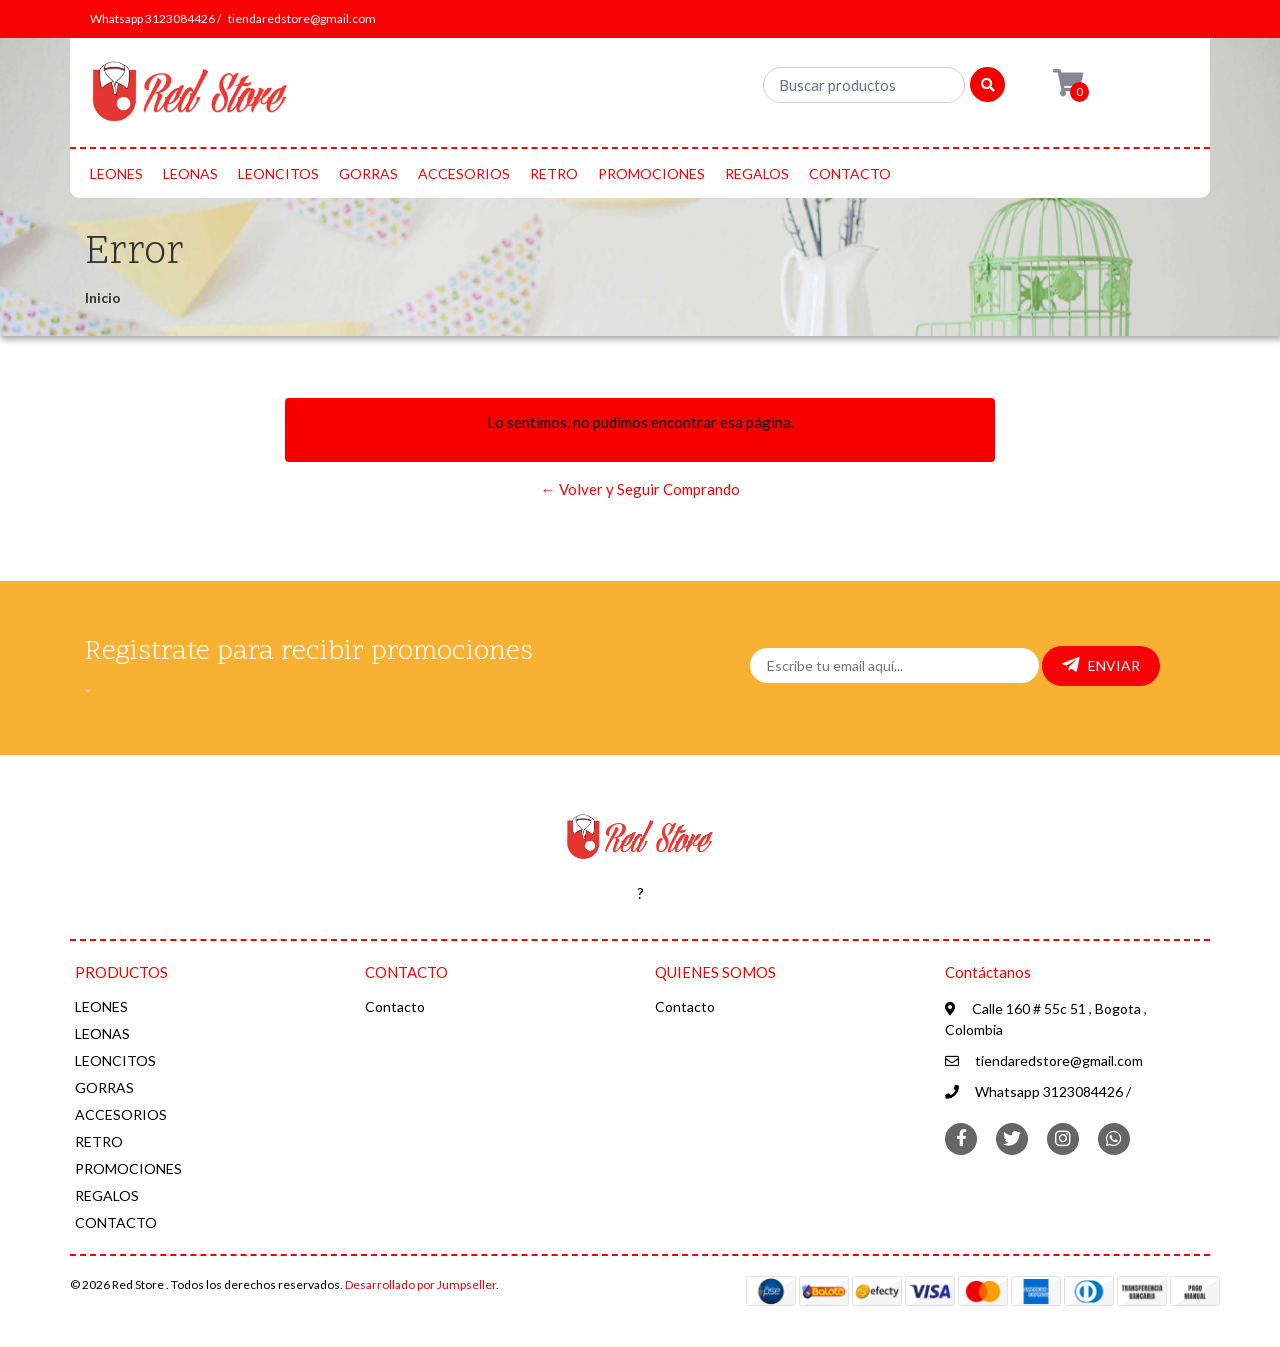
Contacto (395, 1006)
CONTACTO (850, 173)
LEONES (116, 173)
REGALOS (757, 173)
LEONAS (190, 173)
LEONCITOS (278, 173)
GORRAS (368, 173)
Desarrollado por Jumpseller (420, 1284)
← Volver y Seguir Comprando (640, 489)
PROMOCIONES (651, 173)
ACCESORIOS (464, 173)
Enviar (1101, 665)
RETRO (554, 173)
